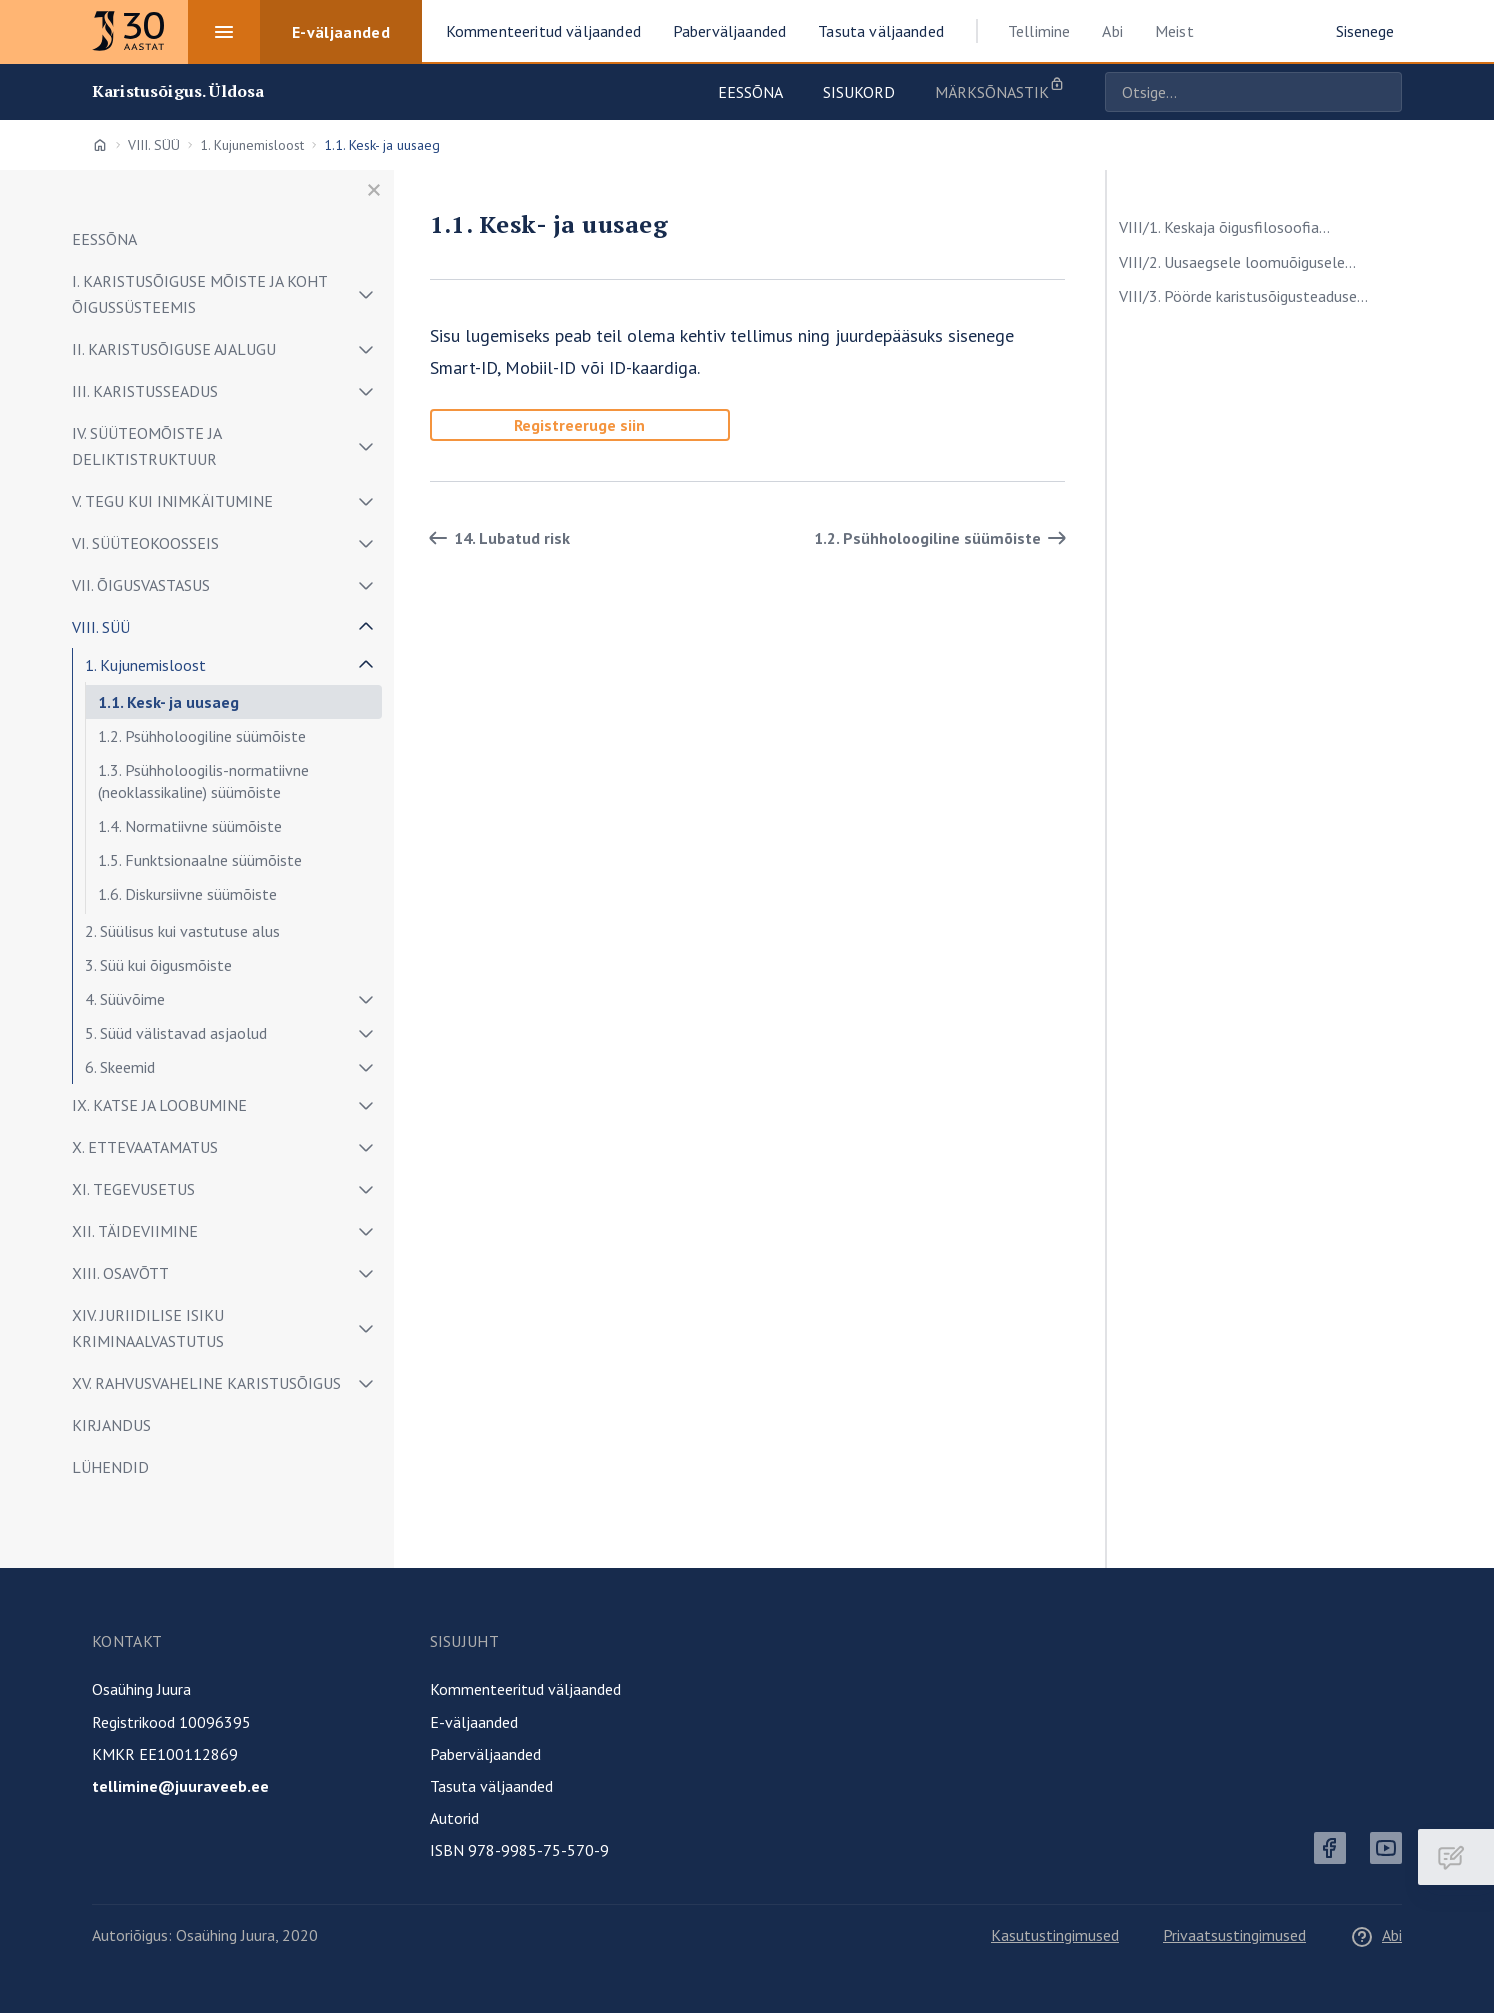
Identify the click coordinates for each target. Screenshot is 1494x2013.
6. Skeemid (120, 1067)
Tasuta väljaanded (491, 1786)
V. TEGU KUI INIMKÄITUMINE (172, 501)
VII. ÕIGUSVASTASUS (141, 585)
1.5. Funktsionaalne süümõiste (200, 860)
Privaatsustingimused (1234, 1935)
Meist (1174, 31)
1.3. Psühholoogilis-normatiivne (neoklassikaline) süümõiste (203, 781)
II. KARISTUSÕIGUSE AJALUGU (174, 349)
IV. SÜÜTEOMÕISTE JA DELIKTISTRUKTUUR (146, 446)
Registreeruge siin (579, 425)
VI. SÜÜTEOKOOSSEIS (145, 543)
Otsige (1382, 92)
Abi (1112, 31)
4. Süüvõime (125, 999)
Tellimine (1039, 31)
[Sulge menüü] (374, 190)
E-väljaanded (474, 1722)
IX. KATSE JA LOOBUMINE (159, 1105)
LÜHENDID (110, 1467)
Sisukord (859, 92)
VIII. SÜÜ (154, 145)
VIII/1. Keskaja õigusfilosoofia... (1224, 227)
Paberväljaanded (485, 1754)
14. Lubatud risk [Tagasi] (496, 538)
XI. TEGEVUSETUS (133, 1189)
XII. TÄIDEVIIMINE (135, 1231)
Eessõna (750, 92)
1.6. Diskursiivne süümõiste (187, 894)
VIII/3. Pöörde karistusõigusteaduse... (1243, 296)
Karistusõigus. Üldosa (178, 91)
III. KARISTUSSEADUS (145, 391)
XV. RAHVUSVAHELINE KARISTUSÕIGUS (206, 1383)
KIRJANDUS (111, 1425)
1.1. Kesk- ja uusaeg (168, 702)
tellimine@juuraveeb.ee (180, 1786)
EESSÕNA (104, 239)
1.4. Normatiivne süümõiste (190, 826)
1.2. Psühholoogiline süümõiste (202, 736)
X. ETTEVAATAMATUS (145, 1147)
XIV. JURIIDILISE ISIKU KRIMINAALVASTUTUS (148, 1328)
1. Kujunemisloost (252, 145)
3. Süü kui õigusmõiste (158, 965)
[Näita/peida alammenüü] (366, 294)
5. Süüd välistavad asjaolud (176, 1033)
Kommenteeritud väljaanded (525, 1689)
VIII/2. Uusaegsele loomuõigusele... (1237, 262)
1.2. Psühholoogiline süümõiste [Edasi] (943, 538)
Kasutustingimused (1055, 1935)
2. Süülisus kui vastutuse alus (182, 931)
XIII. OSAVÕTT (120, 1273)
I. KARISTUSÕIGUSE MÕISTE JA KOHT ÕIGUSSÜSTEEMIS (199, 294)
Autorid (454, 1818)
